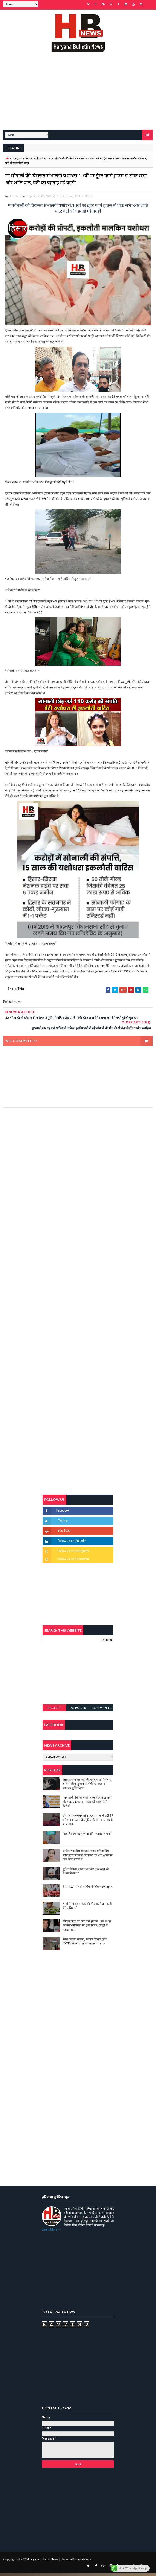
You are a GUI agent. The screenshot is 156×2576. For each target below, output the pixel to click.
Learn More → (51, 2232)
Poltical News (42, 157)
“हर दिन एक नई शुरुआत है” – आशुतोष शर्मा (87, 1836)
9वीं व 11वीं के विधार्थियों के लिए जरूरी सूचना (88, 1889)
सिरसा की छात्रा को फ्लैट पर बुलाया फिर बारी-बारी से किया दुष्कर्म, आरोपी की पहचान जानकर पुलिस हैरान (88, 1786)
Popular (78, 1710)
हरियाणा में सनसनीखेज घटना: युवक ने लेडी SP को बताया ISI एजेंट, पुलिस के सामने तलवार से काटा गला (88, 1822)
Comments (102, 1710)
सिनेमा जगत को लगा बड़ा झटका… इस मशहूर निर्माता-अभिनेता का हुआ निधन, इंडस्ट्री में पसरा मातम (87, 1928)
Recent (54, 1710)
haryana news (21, 157)
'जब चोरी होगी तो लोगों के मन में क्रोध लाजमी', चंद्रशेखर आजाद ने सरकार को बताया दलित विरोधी (87, 1804)
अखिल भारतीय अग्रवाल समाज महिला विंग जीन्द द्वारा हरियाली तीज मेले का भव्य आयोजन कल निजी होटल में (88, 1858)
